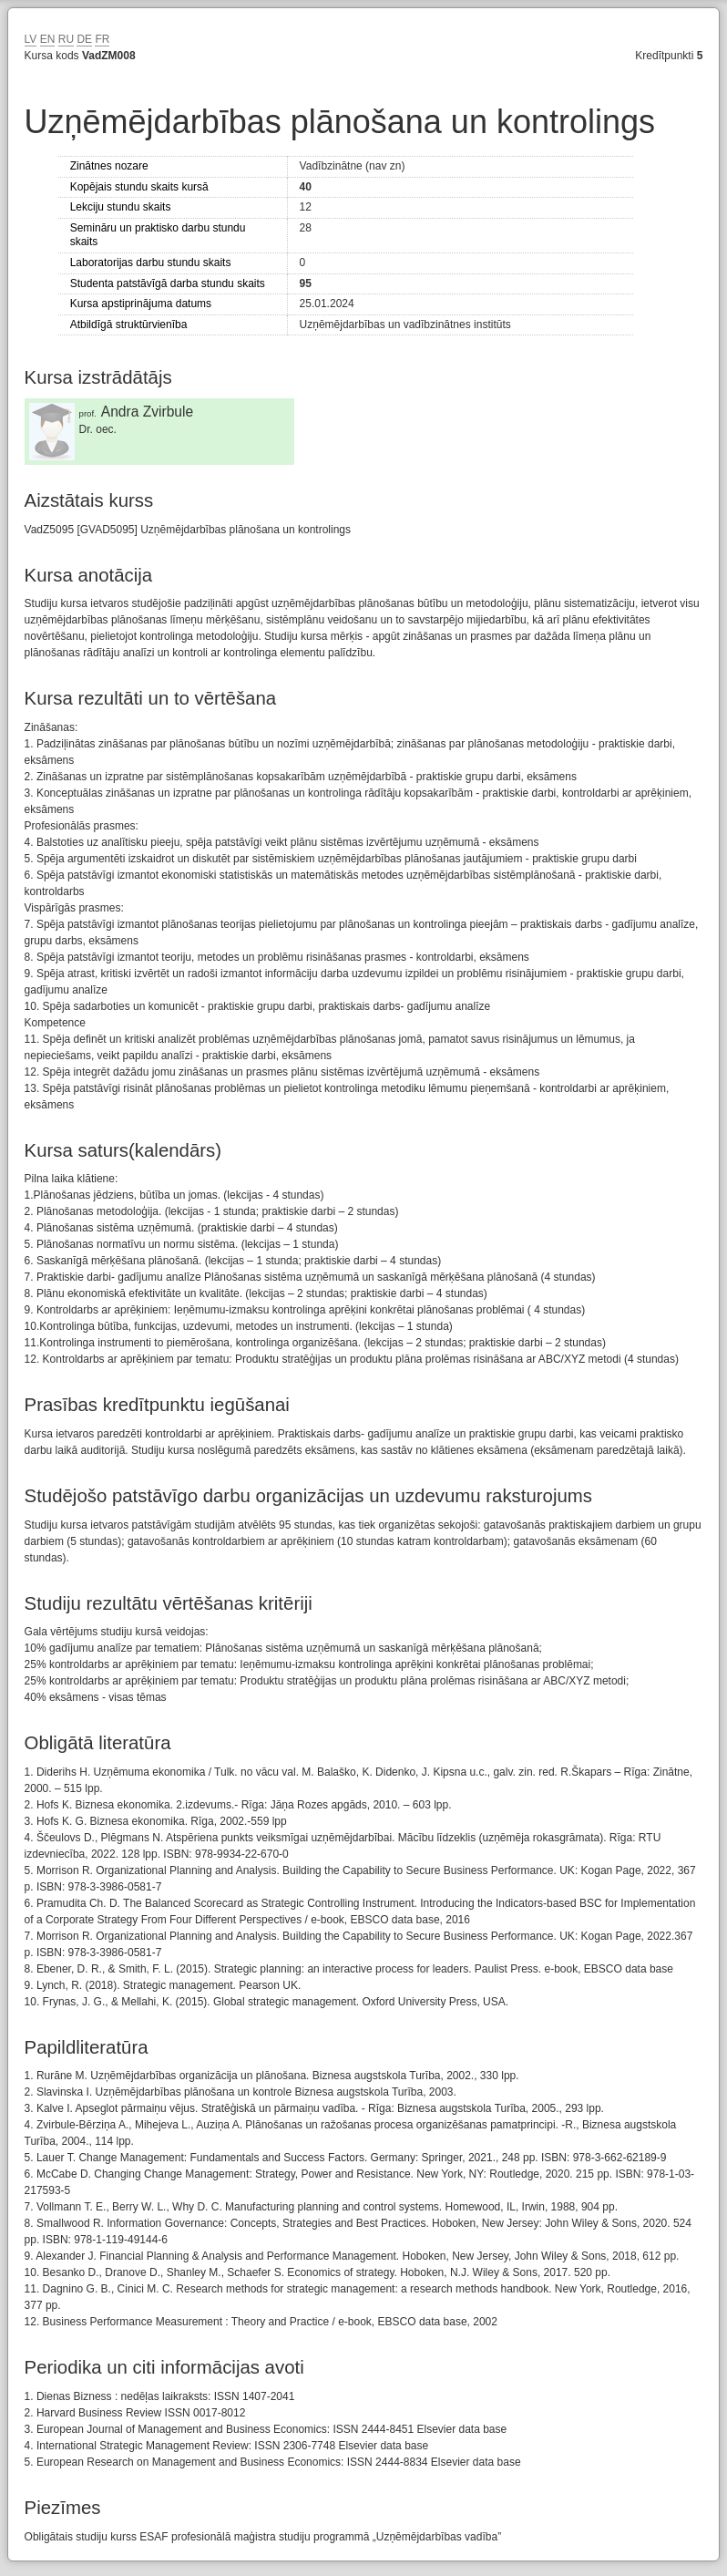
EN (48, 39)
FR (102, 39)
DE (84, 39)
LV (31, 39)
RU (66, 39)
